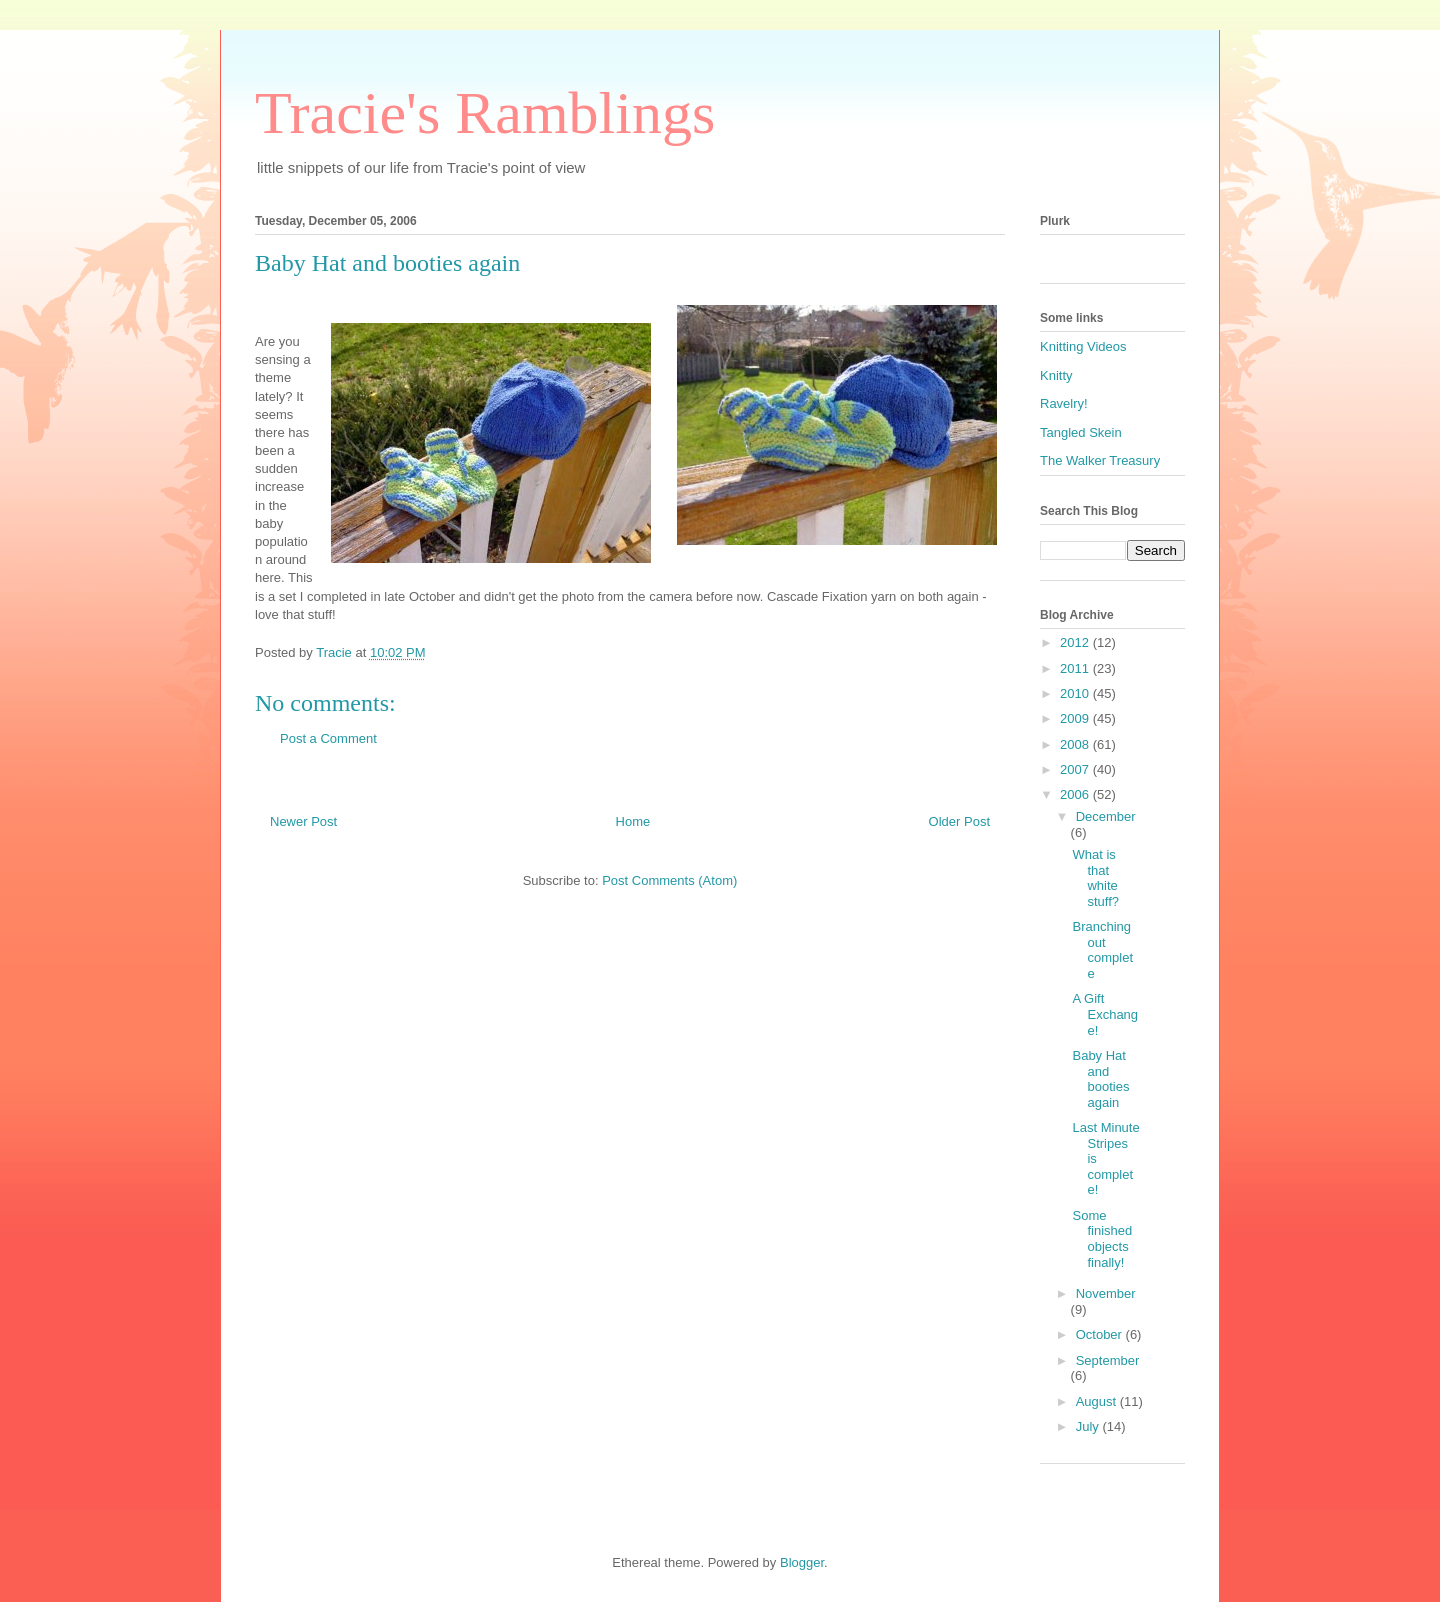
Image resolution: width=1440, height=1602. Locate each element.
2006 (1076, 794)
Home (633, 821)
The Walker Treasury (1100, 460)
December (1106, 816)
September (1108, 1360)
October (1101, 1334)
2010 (1076, 693)
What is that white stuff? (1095, 878)
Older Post (959, 821)
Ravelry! (1064, 403)
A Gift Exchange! (1105, 1014)
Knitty (1056, 375)
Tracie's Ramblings (485, 113)
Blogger (802, 1562)
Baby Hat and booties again (1100, 1079)
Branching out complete (1102, 950)
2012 (1076, 642)
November (1106, 1293)
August (1098, 1401)
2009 (1076, 718)
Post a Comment (328, 738)
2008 (1076, 744)
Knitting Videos (1083, 346)
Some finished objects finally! (1102, 1239)
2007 (1076, 769)
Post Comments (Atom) (669, 880)
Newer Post (303, 821)
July (1089, 1426)
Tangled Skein (1081, 432)
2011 (1076, 668)
